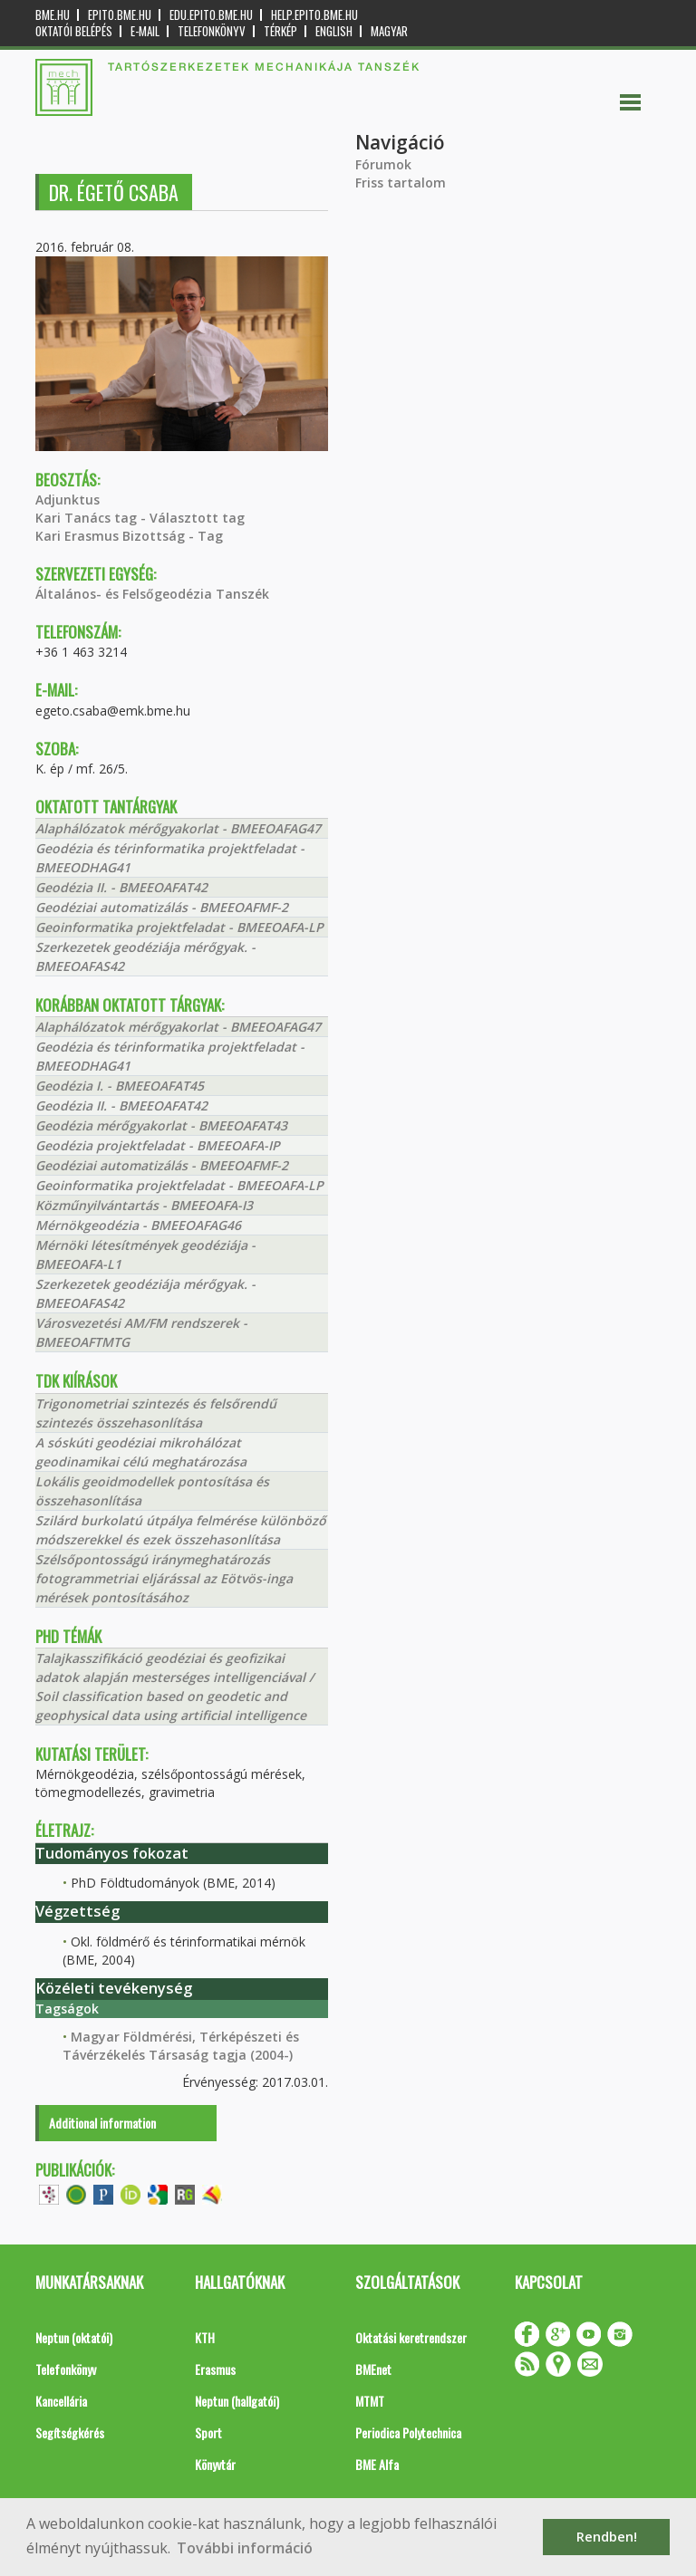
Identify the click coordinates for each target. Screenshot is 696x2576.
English (334, 31)
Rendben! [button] (606, 2536)
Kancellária (61, 2400)
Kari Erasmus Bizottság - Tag (129, 535)
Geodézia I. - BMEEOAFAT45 (119, 1085)
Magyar (389, 31)
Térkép (280, 31)
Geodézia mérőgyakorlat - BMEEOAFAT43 (161, 1125)
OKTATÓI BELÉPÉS (73, 31)
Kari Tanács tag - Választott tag (140, 517)
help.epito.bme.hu (314, 15)
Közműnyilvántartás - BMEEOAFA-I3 (144, 1205)
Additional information (102, 2122)
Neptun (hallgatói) (237, 2400)
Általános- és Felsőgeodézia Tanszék (152, 593)
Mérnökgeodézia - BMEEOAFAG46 (138, 1225)
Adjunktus (67, 499)
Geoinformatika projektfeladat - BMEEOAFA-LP (179, 927)
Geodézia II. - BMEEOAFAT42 (121, 887)
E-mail (145, 31)
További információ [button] (245, 2548)
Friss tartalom (400, 182)
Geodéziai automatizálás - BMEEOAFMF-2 (161, 907)
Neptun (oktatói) (73, 2337)
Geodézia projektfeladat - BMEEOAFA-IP (157, 1145)
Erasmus (215, 2369)
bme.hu (52, 15)
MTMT (369, 2400)
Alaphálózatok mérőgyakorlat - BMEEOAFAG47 (178, 828)
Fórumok (383, 164)
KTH (205, 2337)
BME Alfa (377, 2464)
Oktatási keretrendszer (411, 2337)
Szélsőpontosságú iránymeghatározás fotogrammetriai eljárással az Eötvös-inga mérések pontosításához (164, 1578)
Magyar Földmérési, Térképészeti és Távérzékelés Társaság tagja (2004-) (181, 2045)
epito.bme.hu (119, 15)
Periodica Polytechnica (408, 2432)
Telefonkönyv (212, 31)
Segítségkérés (69, 2432)
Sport (208, 2432)
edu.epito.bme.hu (211, 15)
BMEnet (373, 2369)
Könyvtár (215, 2464)
